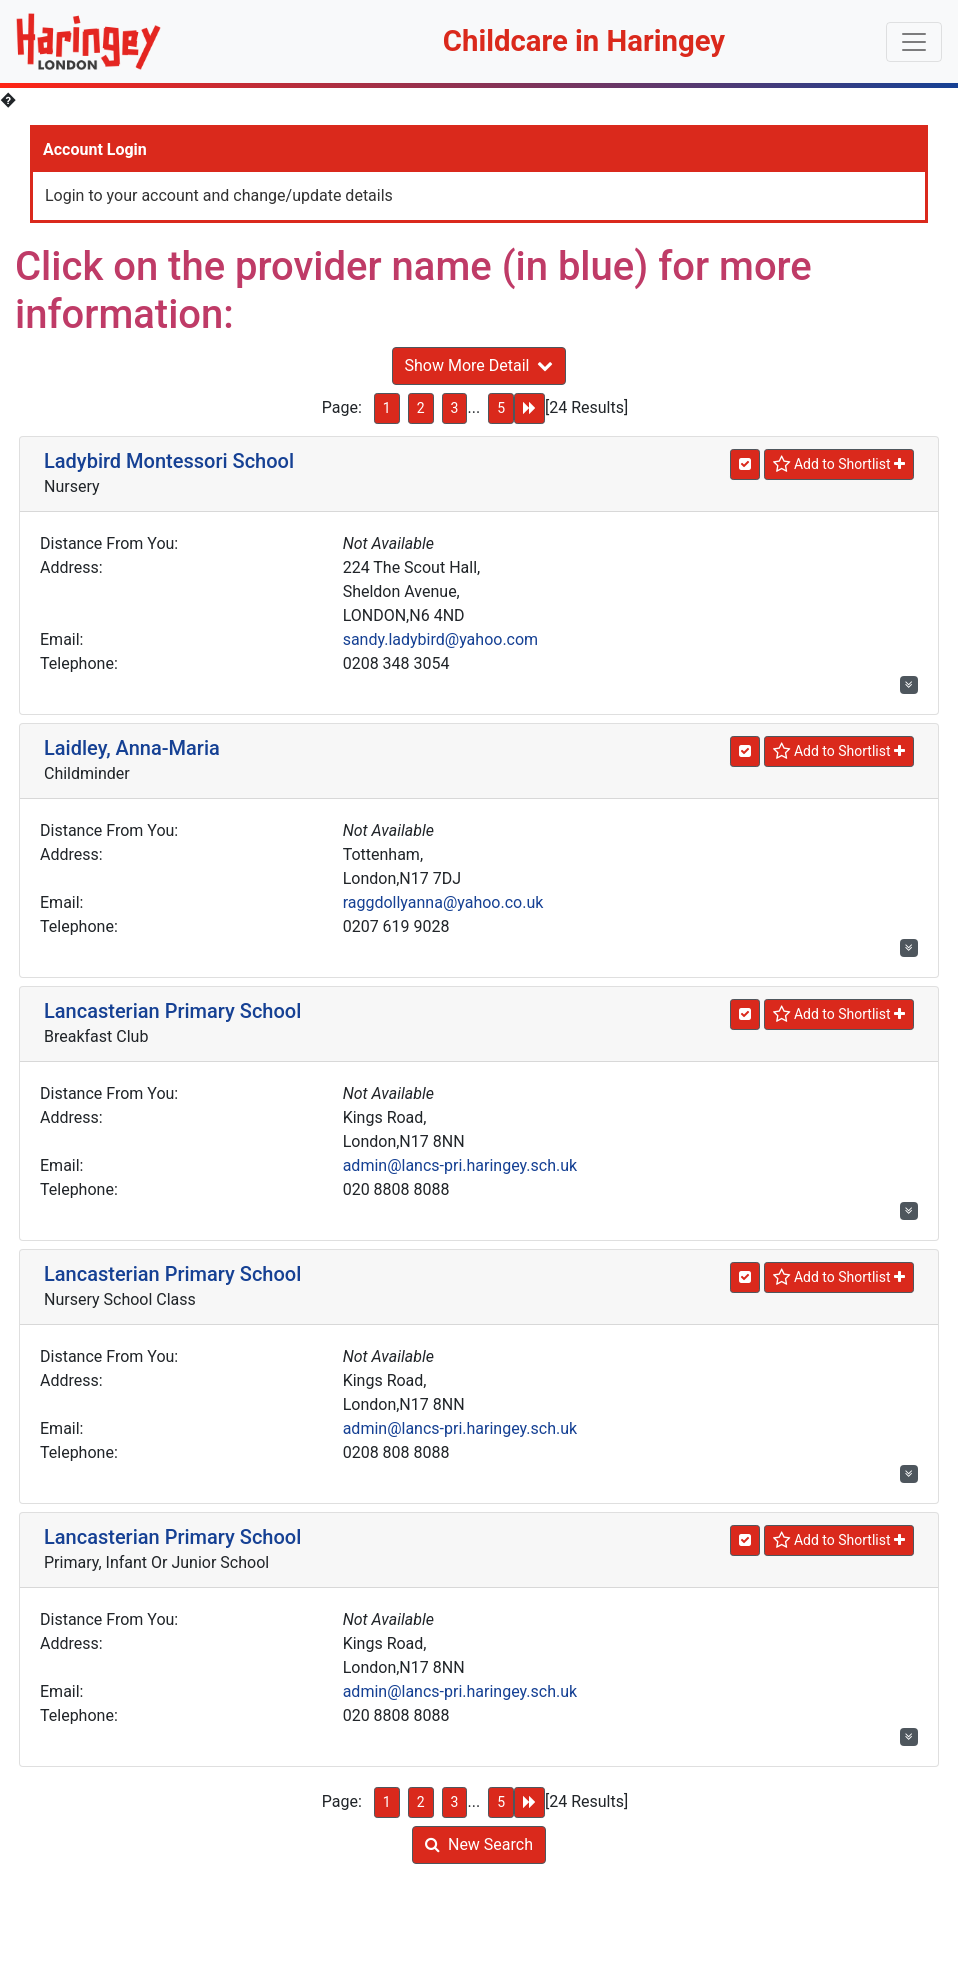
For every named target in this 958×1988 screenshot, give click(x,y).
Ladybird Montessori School (169, 461)
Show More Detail (479, 365)
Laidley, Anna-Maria (132, 748)
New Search (479, 1844)
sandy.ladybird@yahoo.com (440, 639)
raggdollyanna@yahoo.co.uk (443, 902)
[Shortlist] (839, 464)
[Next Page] (529, 408)
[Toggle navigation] (914, 42)
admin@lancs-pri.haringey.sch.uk (460, 1165)
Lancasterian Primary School (172, 1011)
